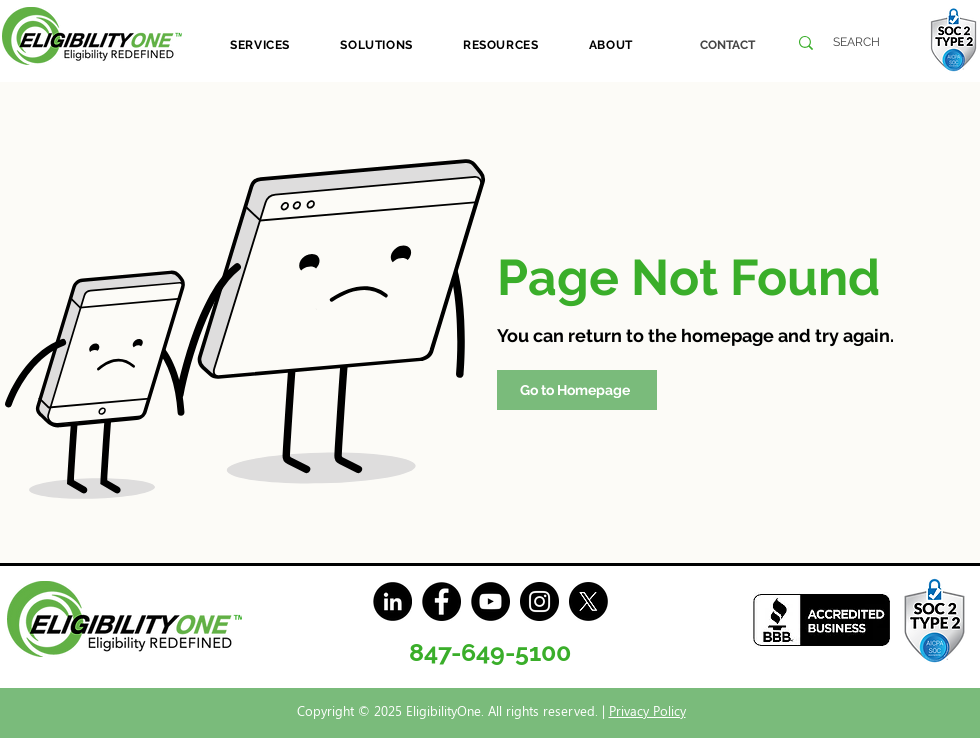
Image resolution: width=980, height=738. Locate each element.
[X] (588, 601)
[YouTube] (490, 601)
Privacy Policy (647, 710)
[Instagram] (539, 601)
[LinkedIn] (392, 601)
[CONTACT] (727, 45)
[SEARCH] (856, 42)
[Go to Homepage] (577, 390)
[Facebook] (441, 601)
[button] (260, 45)
